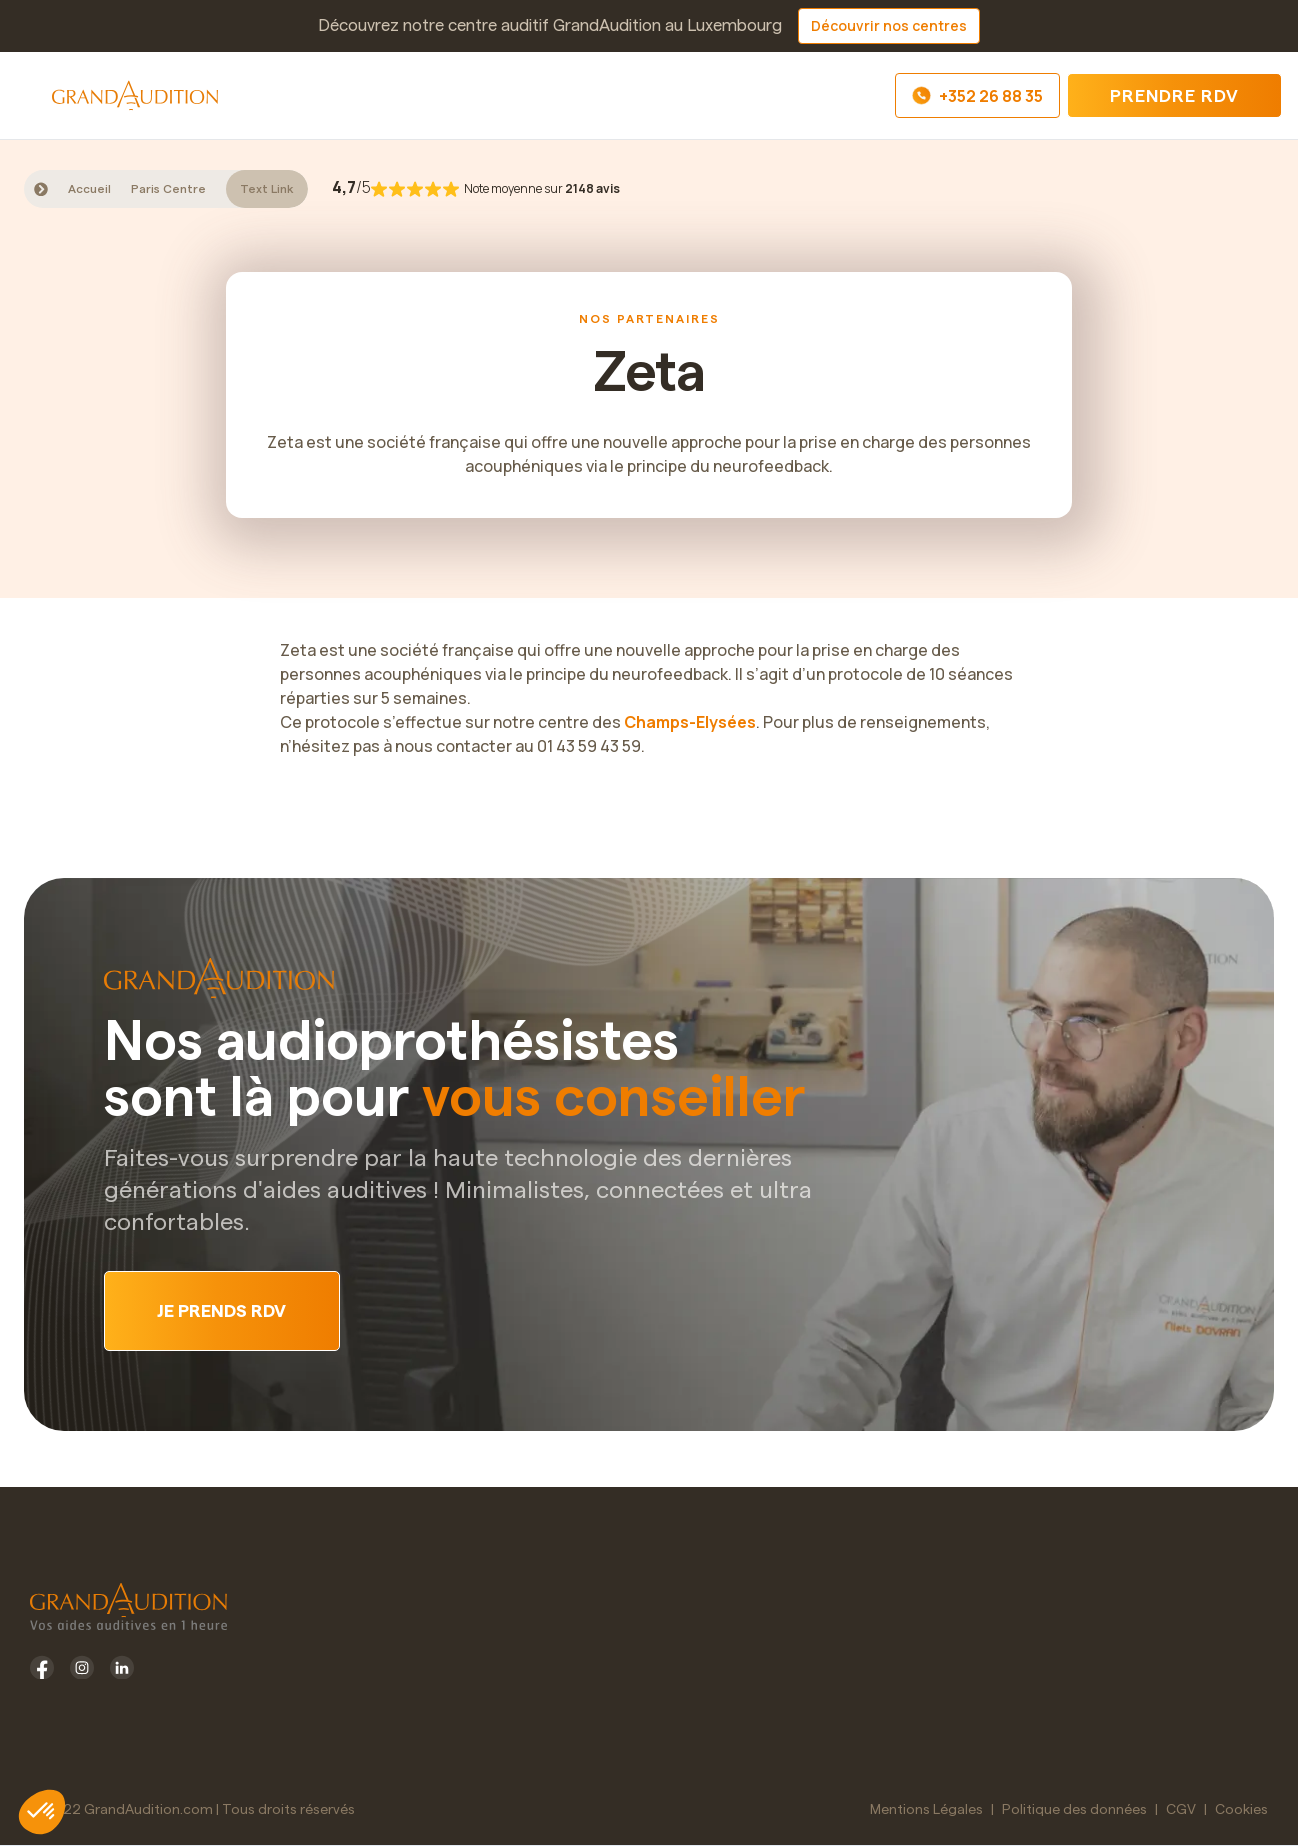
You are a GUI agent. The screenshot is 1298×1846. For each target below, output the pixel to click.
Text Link (267, 189)
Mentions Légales (926, 1810)
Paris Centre (168, 189)
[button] (34, 96)
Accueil (89, 189)
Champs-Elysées (690, 722)
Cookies (1241, 1810)
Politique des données (1074, 1810)
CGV (1181, 1810)
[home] (135, 95)
